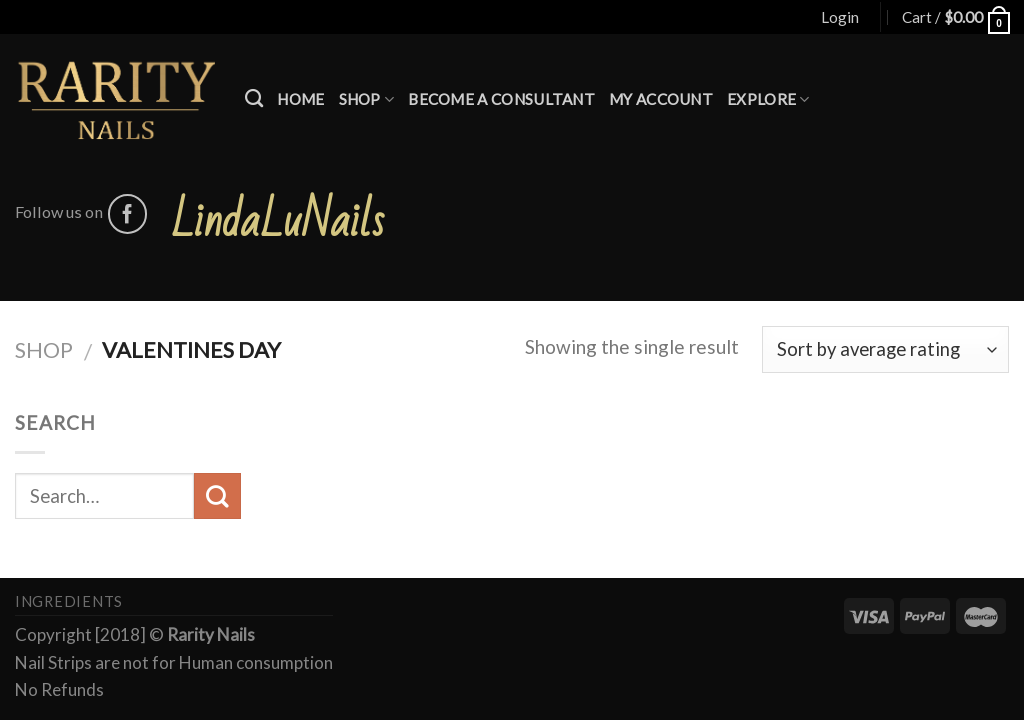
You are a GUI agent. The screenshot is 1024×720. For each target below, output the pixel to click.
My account (661, 99)
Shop (367, 99)
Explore (768, 99)
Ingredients (69, 601)
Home (300, 99)
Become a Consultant (501, 99)
